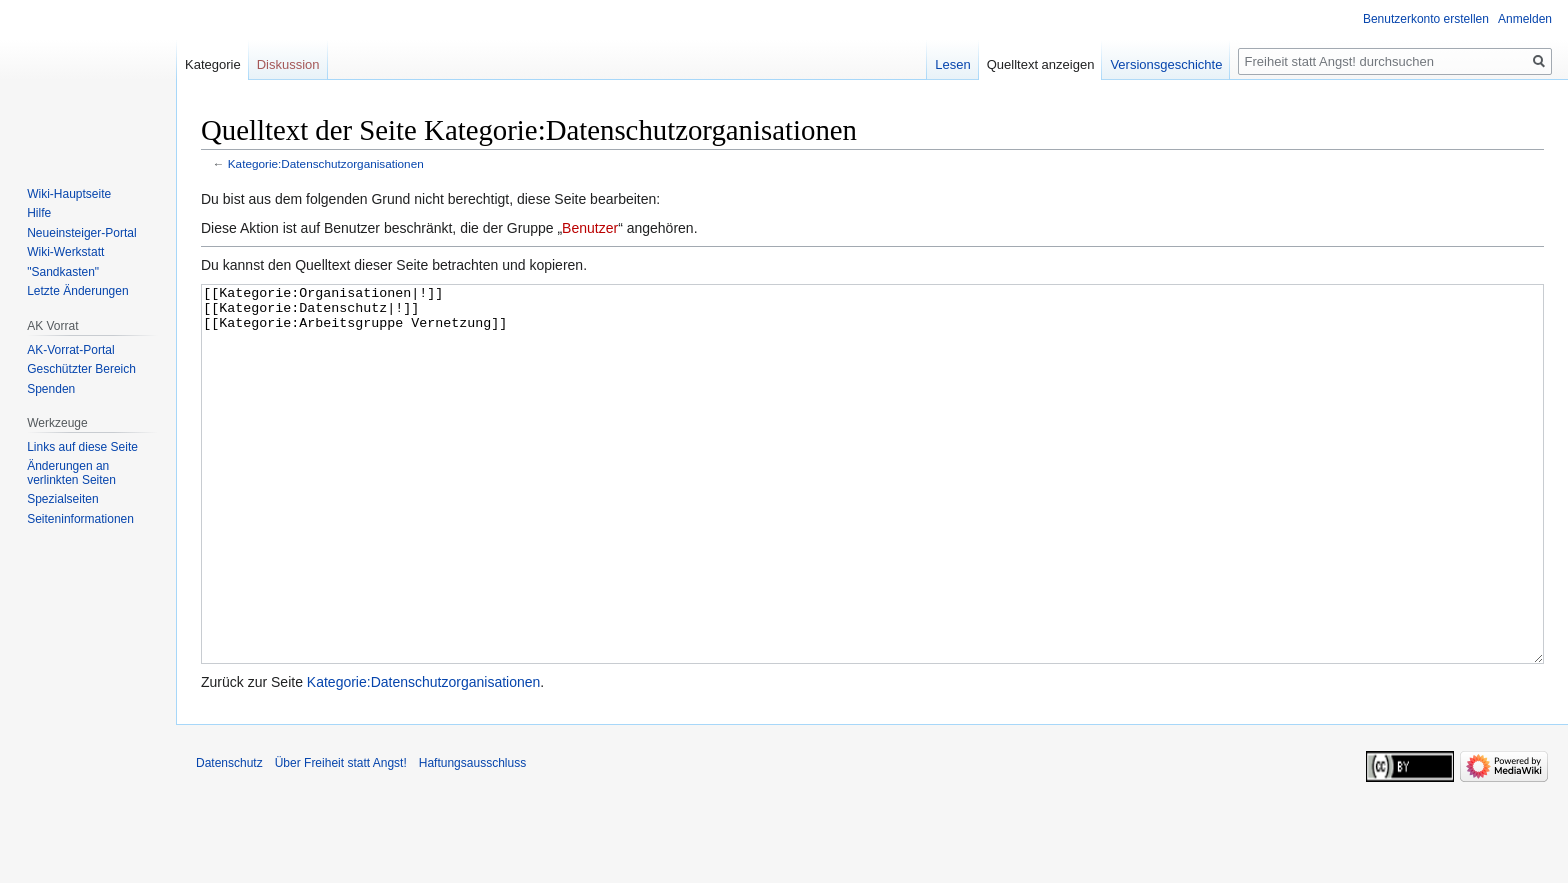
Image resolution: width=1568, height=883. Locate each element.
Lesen (952, 64)
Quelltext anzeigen (1041, 64)
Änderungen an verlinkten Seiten (71, 473)
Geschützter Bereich (81, 369)
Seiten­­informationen (80, 519)
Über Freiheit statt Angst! (341, 838)
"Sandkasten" (63, 272)
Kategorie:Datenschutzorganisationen (326, 163)
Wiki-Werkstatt (65, 252)
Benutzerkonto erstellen (1426, 19)
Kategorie (213, 64)
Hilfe (39, 213)
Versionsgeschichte (1166, 64)
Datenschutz (229, 838)
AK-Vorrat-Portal (70, 350)
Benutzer (590, 228)
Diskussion (288, 64)
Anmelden (1525, 19)
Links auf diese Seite (82, 447)
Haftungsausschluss (472, 838)
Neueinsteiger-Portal (81, 233)
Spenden (51, 389)
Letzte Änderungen (77, 291)
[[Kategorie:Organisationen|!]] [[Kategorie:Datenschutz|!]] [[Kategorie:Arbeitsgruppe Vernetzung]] (872, 511)
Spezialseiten (62, 499)
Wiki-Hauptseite (69, 194)
